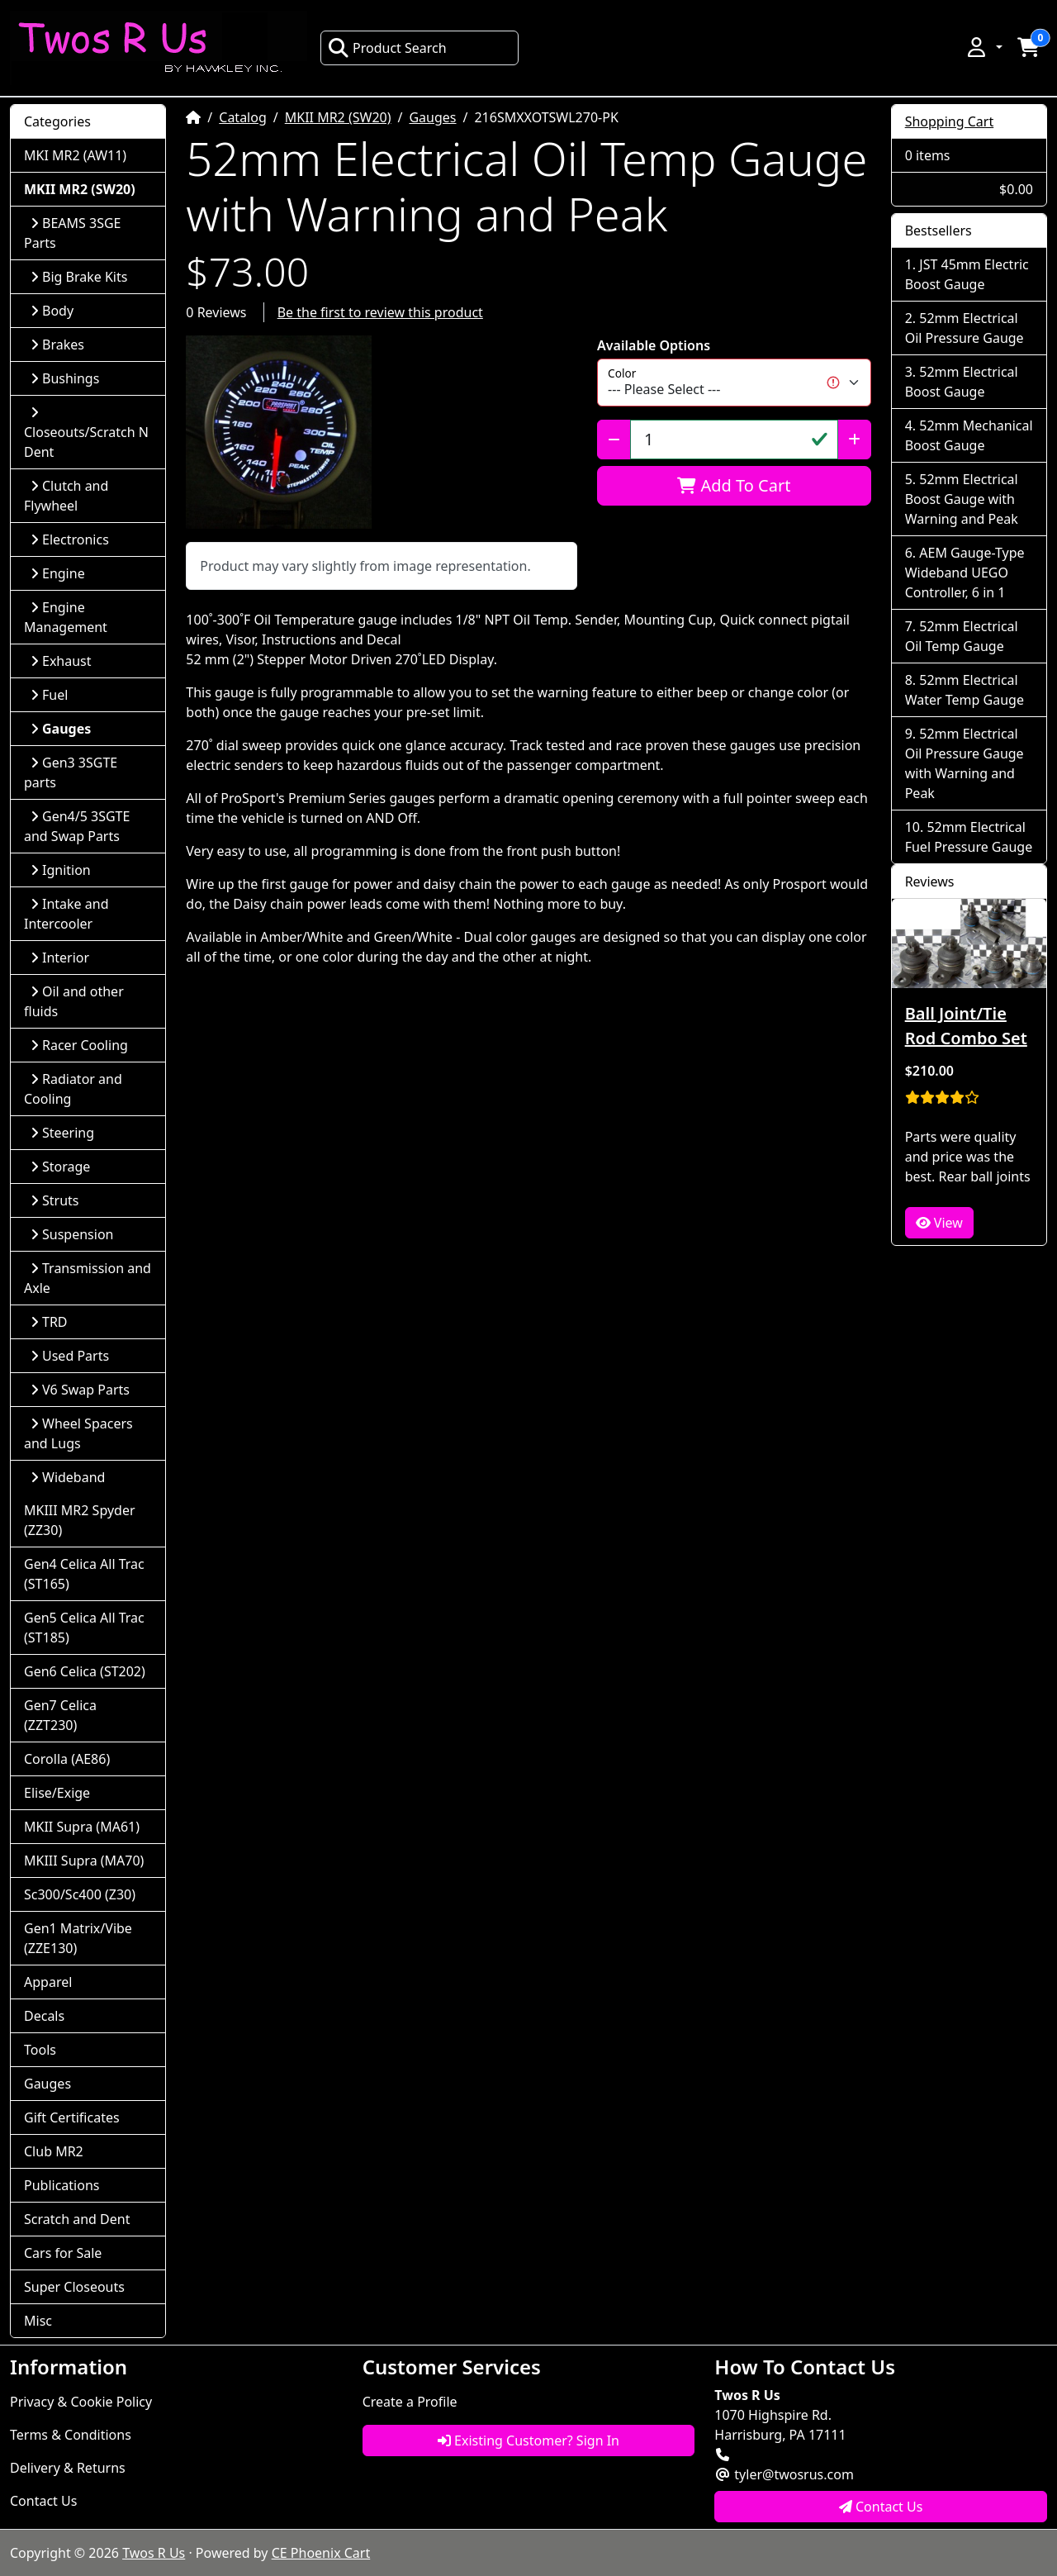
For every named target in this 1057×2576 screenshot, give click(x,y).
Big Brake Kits (79, 277)
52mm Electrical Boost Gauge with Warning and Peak (961, 499)
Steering (62, 1133)
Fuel (49, 695)
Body (52, 311)
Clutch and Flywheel (66, 496)
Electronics (70, 539)
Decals (44, 2016)
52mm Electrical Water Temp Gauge (964, 690)
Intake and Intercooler (66, 914)
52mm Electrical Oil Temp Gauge (961, 636)
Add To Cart (733, 485)
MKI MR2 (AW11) (75, 155)
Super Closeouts (74, 2287)
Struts (55, 1200)
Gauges (432, 117)
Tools (40, 2050)
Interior (60, 957)
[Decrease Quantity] (614, 439)
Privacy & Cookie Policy (81, 2402)
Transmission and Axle (87, 1278)
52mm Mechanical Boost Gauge (969, 435)
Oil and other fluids (74, 1001)
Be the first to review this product (380, 312)
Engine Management (65, 617)
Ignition (61, 870)
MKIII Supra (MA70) (84, 1860)
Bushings (65, 378)
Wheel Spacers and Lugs (78, 1433)
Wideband (68, 1477)
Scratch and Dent (77, 2219)
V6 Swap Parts (80, 1390)
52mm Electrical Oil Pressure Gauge (964, 328)
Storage (60, 1166)
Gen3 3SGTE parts (70, 772)
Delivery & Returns (68, 2468)
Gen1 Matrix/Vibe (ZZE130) (78, 1938)
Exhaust (61, 661)
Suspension (72, 1234)
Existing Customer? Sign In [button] (528, 2440)
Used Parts (70, 1356)
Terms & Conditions (70, 2435)
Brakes (57, 344)
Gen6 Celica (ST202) (84, 1671)
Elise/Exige (57, 1793)
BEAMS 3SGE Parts (72, 233)
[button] (983, 47)
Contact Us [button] (881, 2507)
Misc (38, 2321)
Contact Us (43, 2501)
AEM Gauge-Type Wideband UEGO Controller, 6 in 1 (965, 572)
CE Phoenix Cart (321, 2553)
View (939, 1223)
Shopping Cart (949, 121)
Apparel (48, 1982)
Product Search (387, 48)
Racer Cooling (79, 1045)
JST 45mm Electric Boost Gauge (967, 274)
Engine (58, 573)
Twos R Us (153, 2553)
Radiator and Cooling (73, 1089)
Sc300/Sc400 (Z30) (79, 1894)
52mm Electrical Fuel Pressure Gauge (969, 837)
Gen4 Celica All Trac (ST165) (84, 1574)
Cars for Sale (63, 2253)
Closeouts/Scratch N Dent (86, 433)
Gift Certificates (72, 2117)
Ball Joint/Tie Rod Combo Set (966, 1025)
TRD (49, 1322)
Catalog (243, 117)
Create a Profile (410, 2402)
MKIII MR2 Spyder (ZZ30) (79, 1520)
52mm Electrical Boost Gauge (961, 382)
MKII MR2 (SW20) (338, 117)
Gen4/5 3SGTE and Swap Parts (77, 826)
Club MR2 (53, 2151)
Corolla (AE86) (67, 1759)
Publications (61, 2185)
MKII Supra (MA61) (82, 1827)
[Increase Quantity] (854, 439)
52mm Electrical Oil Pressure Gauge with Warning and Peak (964, 763)
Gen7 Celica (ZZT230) (60, 1715)
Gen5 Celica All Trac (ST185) (84, 1628)
